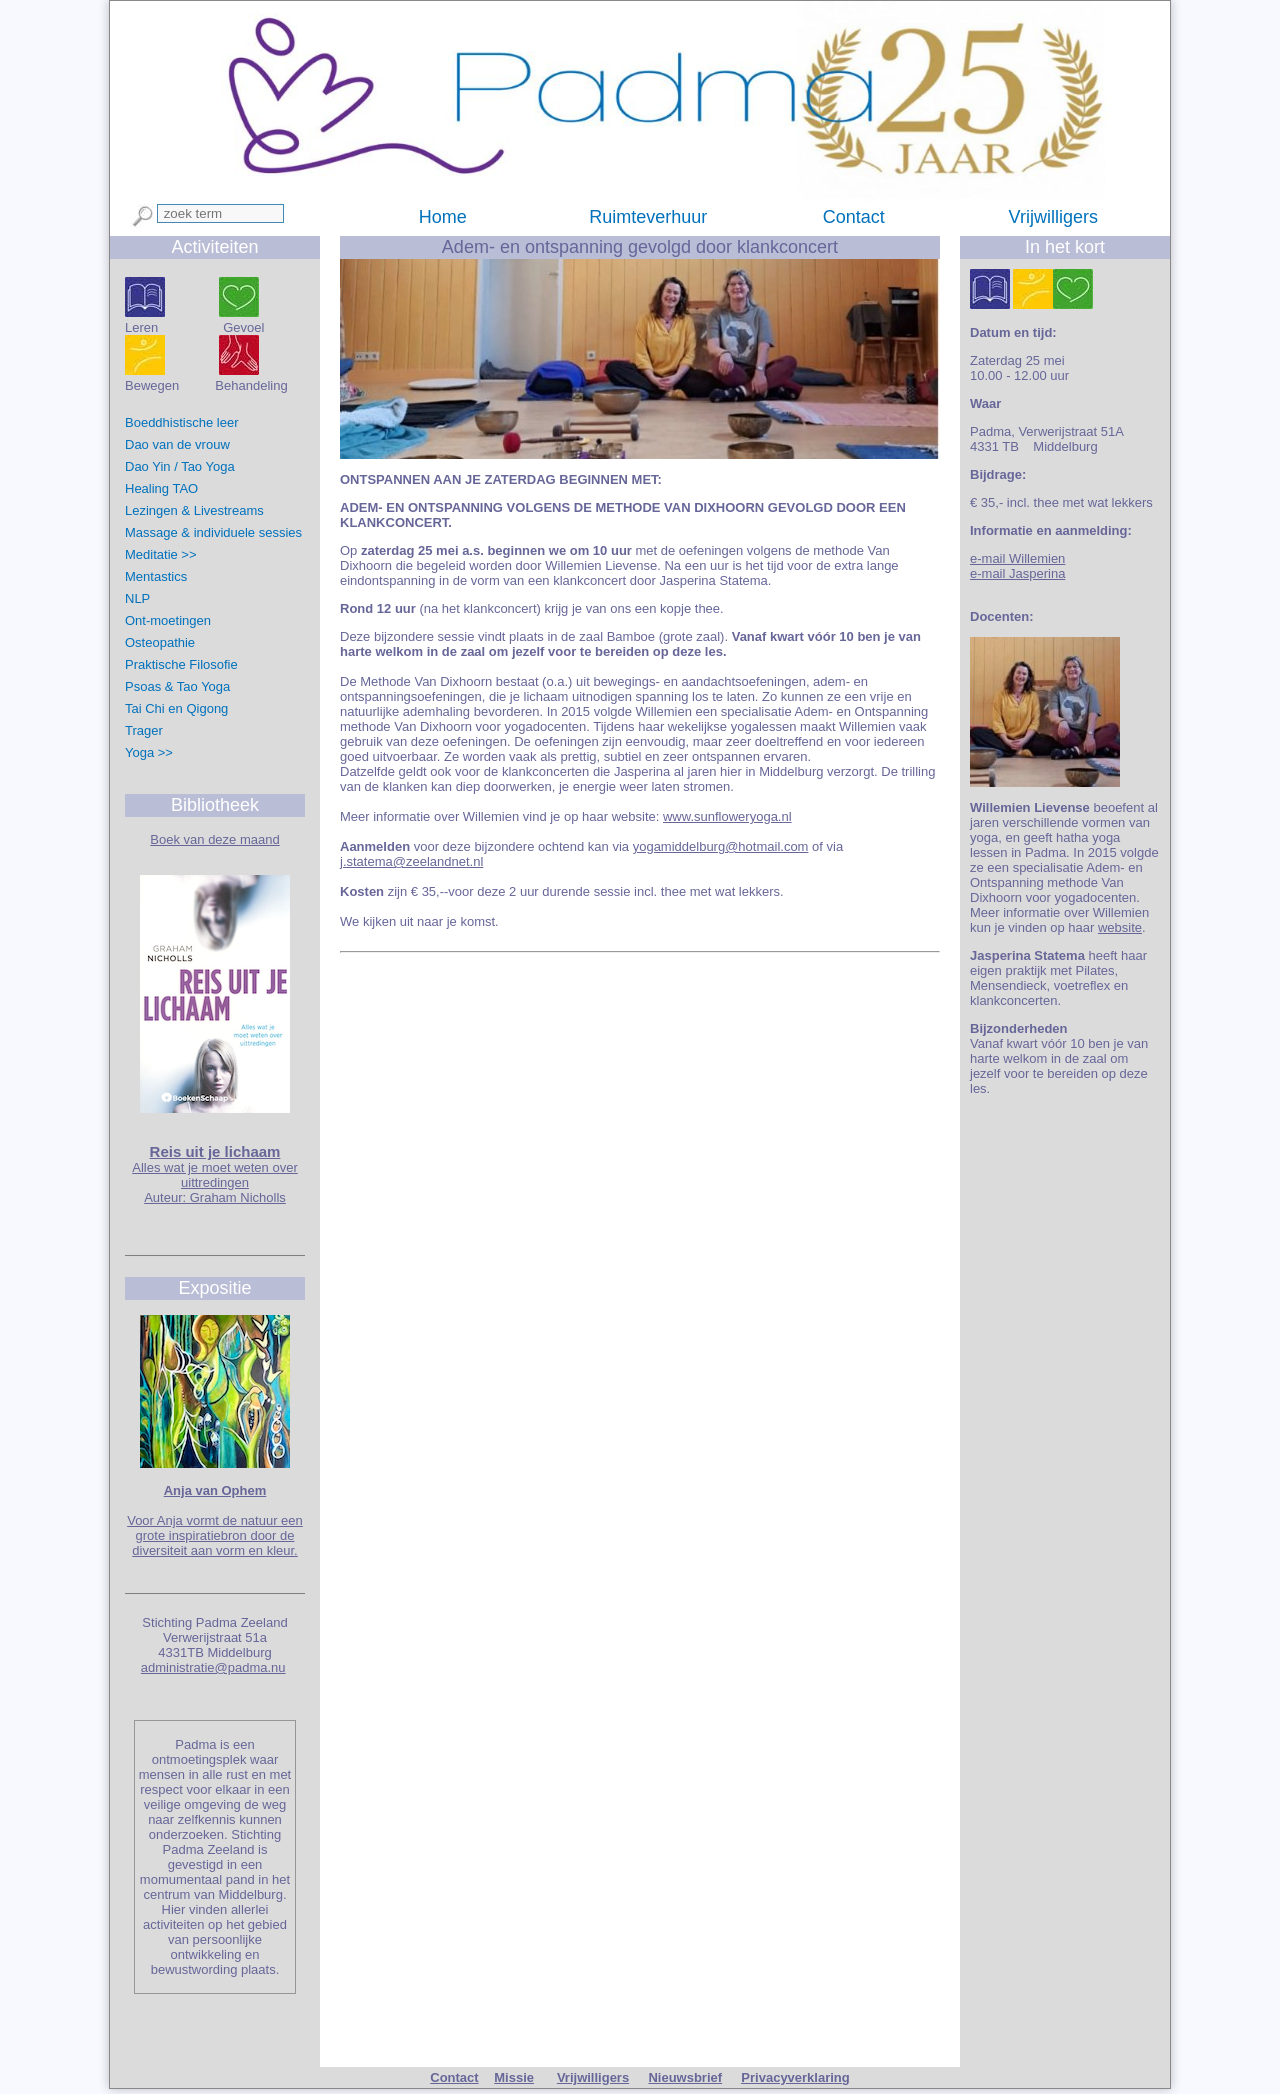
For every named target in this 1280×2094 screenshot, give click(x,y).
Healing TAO (161, 488)
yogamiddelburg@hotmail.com (721, 846)
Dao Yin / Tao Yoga (180, 466)
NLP (137, 598)
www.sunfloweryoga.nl (727, 816)
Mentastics (156, 576)
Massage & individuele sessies (215, 532)
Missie (514, 2077)
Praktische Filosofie (181, 664)
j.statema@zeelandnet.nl (411, 861)
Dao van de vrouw (177, 444)
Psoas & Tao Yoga (177, 686)
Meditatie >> (161, 554)
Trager (144, 730)
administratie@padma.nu (213, 1667)
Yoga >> (149, 752)
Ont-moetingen (168, 620)
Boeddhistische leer (181, 422)
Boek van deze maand (214, 839)
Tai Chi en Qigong (176, 708)
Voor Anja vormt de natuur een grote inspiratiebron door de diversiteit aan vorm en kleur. (215, 1535)
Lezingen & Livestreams (194, 510)
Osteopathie (160, 642)
